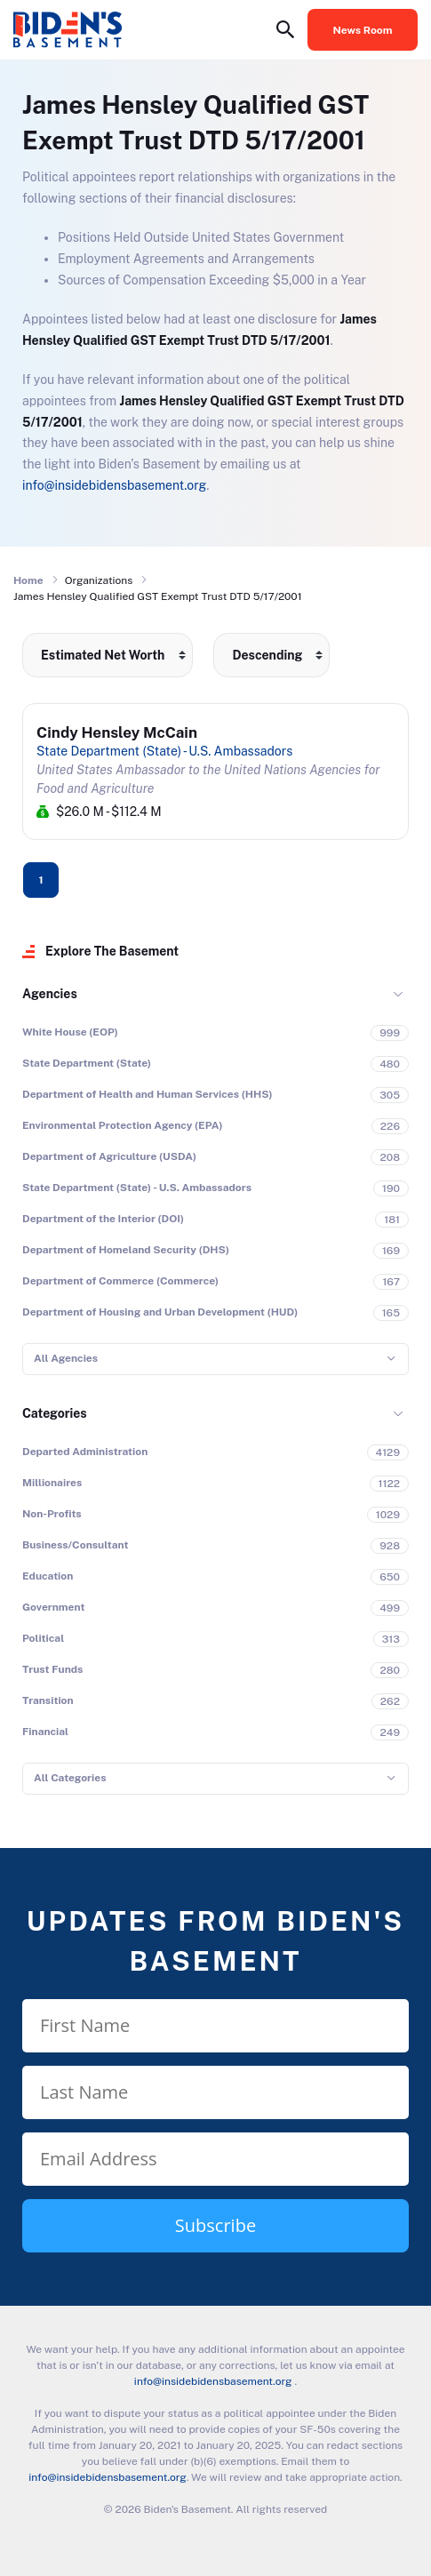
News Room (363, 30)
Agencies (49, 994)
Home (28, 580)
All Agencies (66, 1358)
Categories (54, 1413)
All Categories (70, 1778)
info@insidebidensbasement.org (114, 485)
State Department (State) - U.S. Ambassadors (164, 751)
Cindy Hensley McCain (116, 732)
